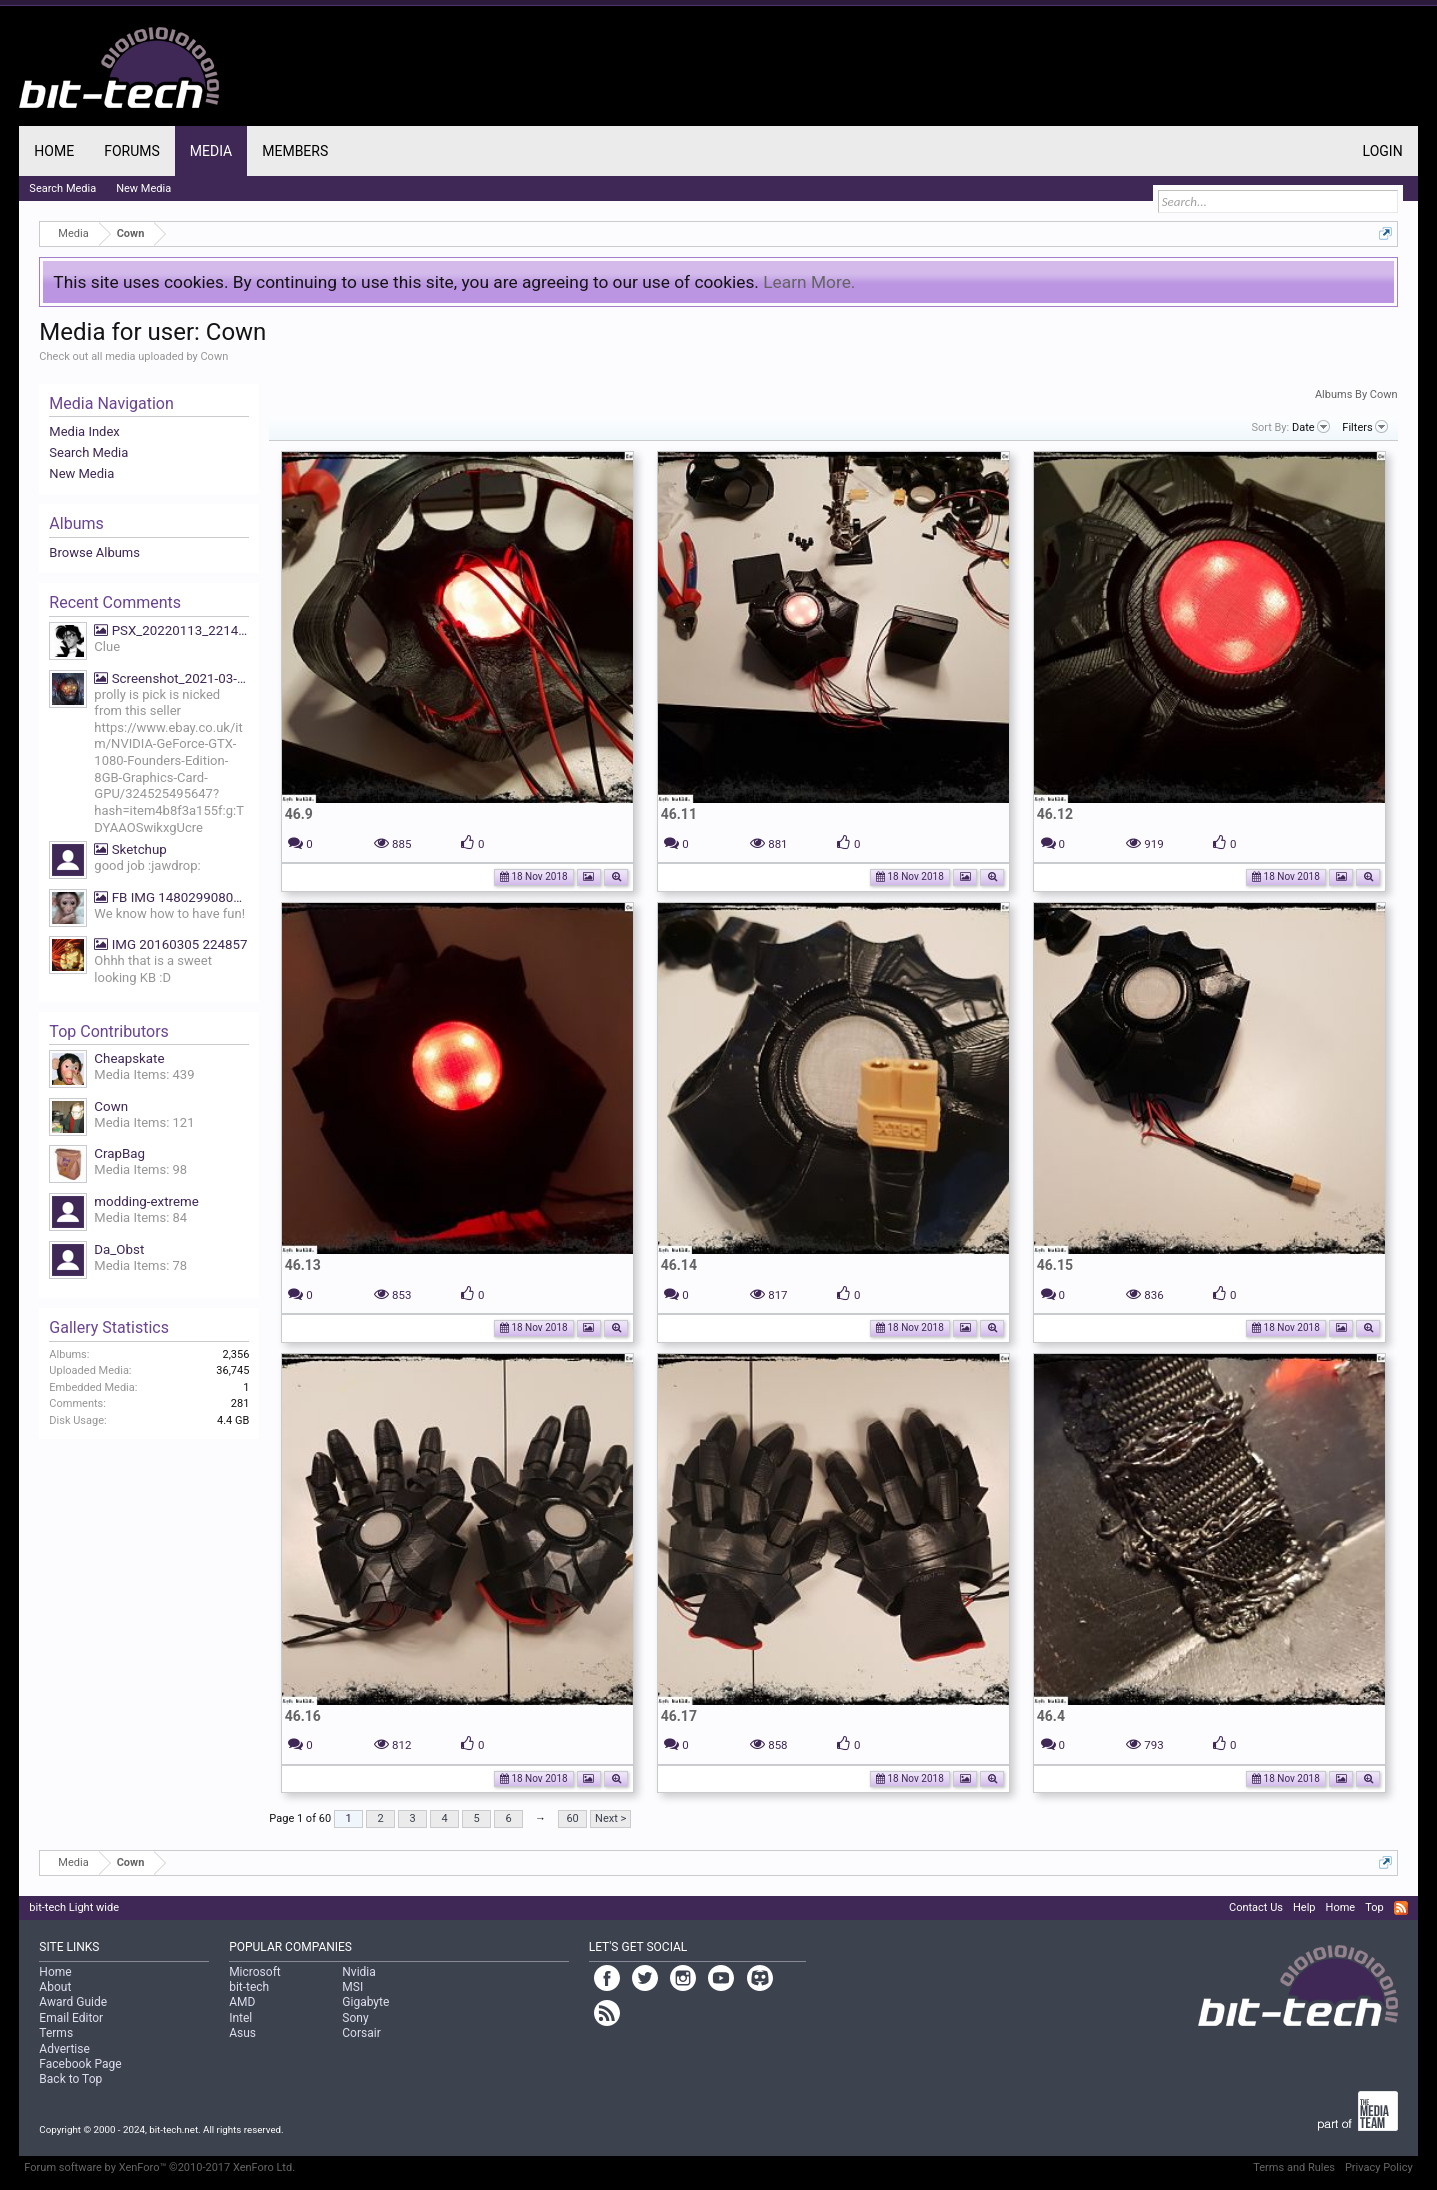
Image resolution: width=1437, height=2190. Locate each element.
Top (1374, 1907)
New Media (81, 473)
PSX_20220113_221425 (171, 630)
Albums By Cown (1356, 394)
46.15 (1055, 1265)
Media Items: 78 (140, 1265)
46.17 (679, 1716)
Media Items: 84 (140, 1217)
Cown (111, 1106)
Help (1304, 1907)
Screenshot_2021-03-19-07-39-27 (171, 678)
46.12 (1055, 814)
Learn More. (809, 282)
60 (572, 1818)
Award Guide (73, 2002)
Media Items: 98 (140, 1169)
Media (211, 151)
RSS (1401, 1908)
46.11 (679, 814)
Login (1383, 151)
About (55, 1987)
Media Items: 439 (144, 1074)
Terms (56, 2033)
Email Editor (71, 2018)
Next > (610, 1818)
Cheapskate (129, 1058)
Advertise (64, 2049)
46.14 (679, 1265)
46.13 (303, 1265)
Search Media (88, 452)
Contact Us (1256, 1907)
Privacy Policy (1379, 2167)
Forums (132, 151)
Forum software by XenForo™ (159, 2167)
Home (54, 151)
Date (1311, 427)
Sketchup (130, 849)
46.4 (1051, 1716)
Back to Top (70, 2079)
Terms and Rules (1294, 2167)
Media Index (84, 431)
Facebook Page (80, 2064)
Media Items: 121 (144, 1122)
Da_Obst (119, 1249)
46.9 (299, 814)
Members (295, 151)
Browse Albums (94, 552)
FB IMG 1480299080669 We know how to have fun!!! (171, 897)
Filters (1364, 427)
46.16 (303, 1716)
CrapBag (119, 1153)
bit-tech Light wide (74, 1907)
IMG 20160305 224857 (170, 944)
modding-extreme (146, 1201)
